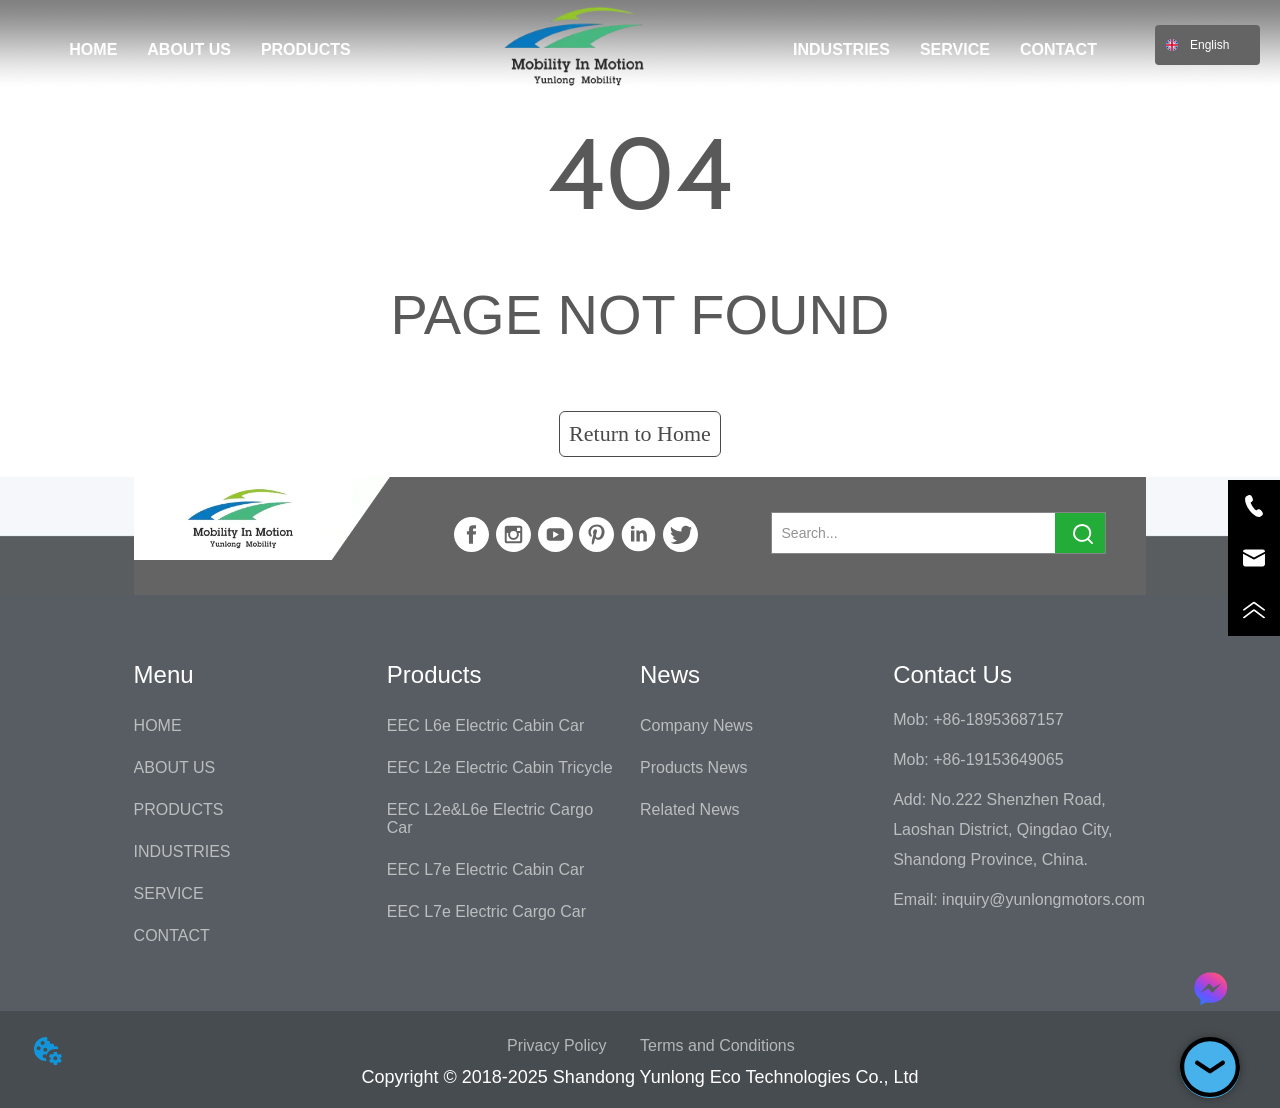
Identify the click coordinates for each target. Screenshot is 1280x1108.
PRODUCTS (306, 49)
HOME (93, 49)
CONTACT (1058, 49)
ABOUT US (189, 49)
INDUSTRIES (841, 49)
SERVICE (955, 49)
